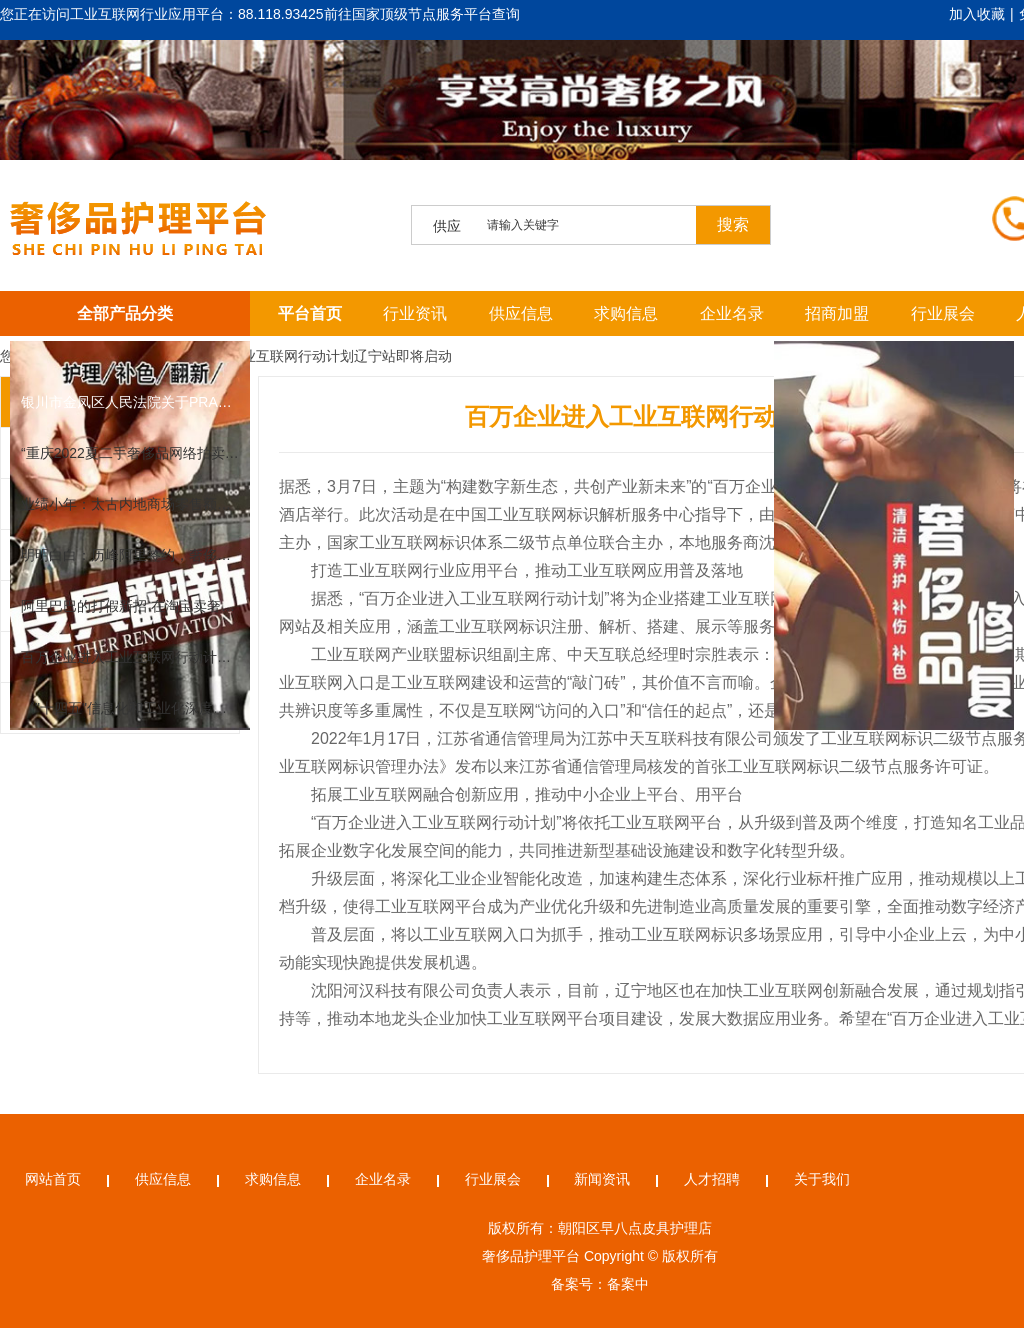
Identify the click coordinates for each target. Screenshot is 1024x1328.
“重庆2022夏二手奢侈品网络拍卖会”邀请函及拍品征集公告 (130, 453)
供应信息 (521, 313)
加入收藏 (977, 14)
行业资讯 (415, 313)
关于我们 (822, 1179)
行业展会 (943, 313)
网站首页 (53, 1179)
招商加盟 (837, 313)
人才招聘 (712, 1179)
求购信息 (626, 313)
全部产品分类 (125, 313)
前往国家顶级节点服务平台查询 (422, 14)
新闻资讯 (602, 1179)
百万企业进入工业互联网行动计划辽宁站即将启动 (298, 356)
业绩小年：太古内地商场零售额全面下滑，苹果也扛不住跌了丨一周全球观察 (130, 504)
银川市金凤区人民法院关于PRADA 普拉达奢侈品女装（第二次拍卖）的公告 (130, 402)
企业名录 (732, 313)
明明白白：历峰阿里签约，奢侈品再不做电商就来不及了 (130, 555)
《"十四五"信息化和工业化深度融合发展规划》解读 (130, 708)
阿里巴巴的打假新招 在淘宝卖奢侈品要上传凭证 (130, 606)
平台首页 (310, 313)
